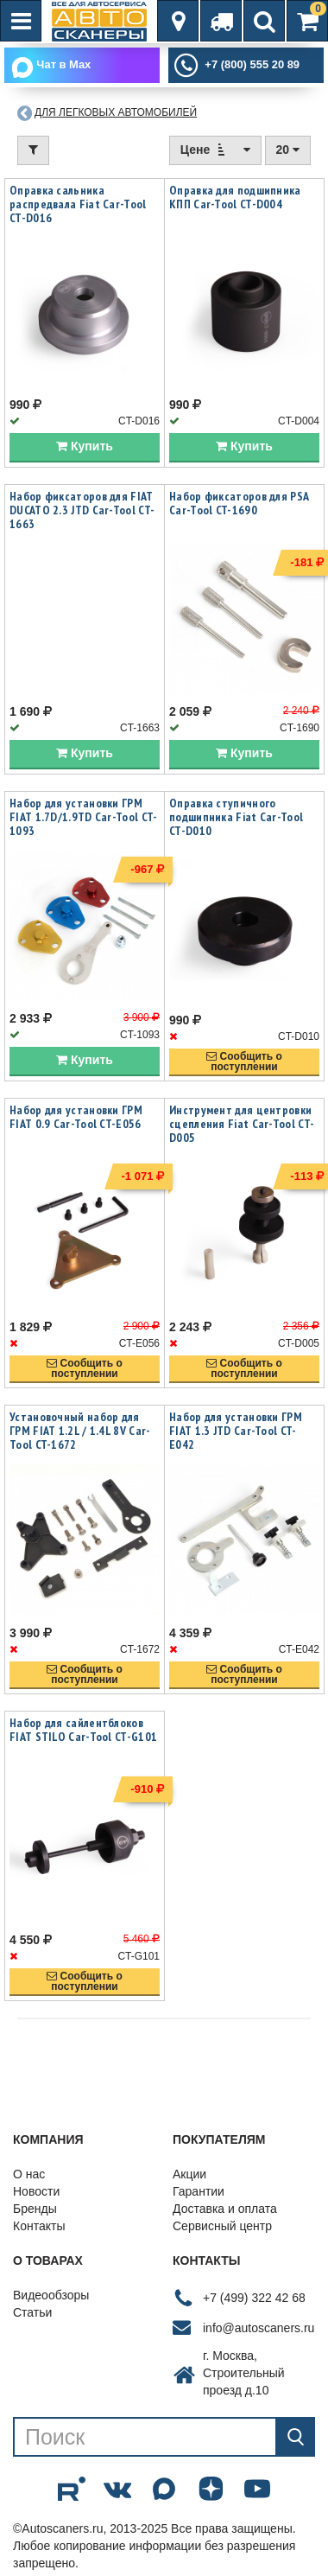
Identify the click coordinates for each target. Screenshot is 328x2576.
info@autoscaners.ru (258, 2329)
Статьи (32, 2313)
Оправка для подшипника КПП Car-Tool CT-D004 (235, 198)
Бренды (35, 2209)
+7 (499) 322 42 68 (254, 2298)
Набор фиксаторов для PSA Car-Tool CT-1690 (238, 505)
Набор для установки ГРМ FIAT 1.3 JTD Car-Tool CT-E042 (235, 1431)
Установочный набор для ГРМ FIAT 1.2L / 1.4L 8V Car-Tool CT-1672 (79, 1431)
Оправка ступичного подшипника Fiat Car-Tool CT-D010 (236, 817)
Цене (215, 150)
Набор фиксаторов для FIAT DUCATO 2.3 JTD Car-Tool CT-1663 (82, 511)
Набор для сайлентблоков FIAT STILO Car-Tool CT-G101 (83, 1731)
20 (288, 150)
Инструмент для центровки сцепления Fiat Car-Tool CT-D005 (241, 1124)
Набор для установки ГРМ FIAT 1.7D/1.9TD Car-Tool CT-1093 (83, 817)
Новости (36, 2192)
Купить (84, 448)
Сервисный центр (222, 2227)
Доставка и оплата (225, 2209)
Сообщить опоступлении (244, 1062)
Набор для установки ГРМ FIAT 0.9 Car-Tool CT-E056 (75, 1117)
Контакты (39, 2227)
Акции (189, 2175)
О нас (29, 2175)
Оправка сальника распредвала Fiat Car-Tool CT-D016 (78, 204)
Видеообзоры (51, 2296)
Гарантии (198, 2192)
